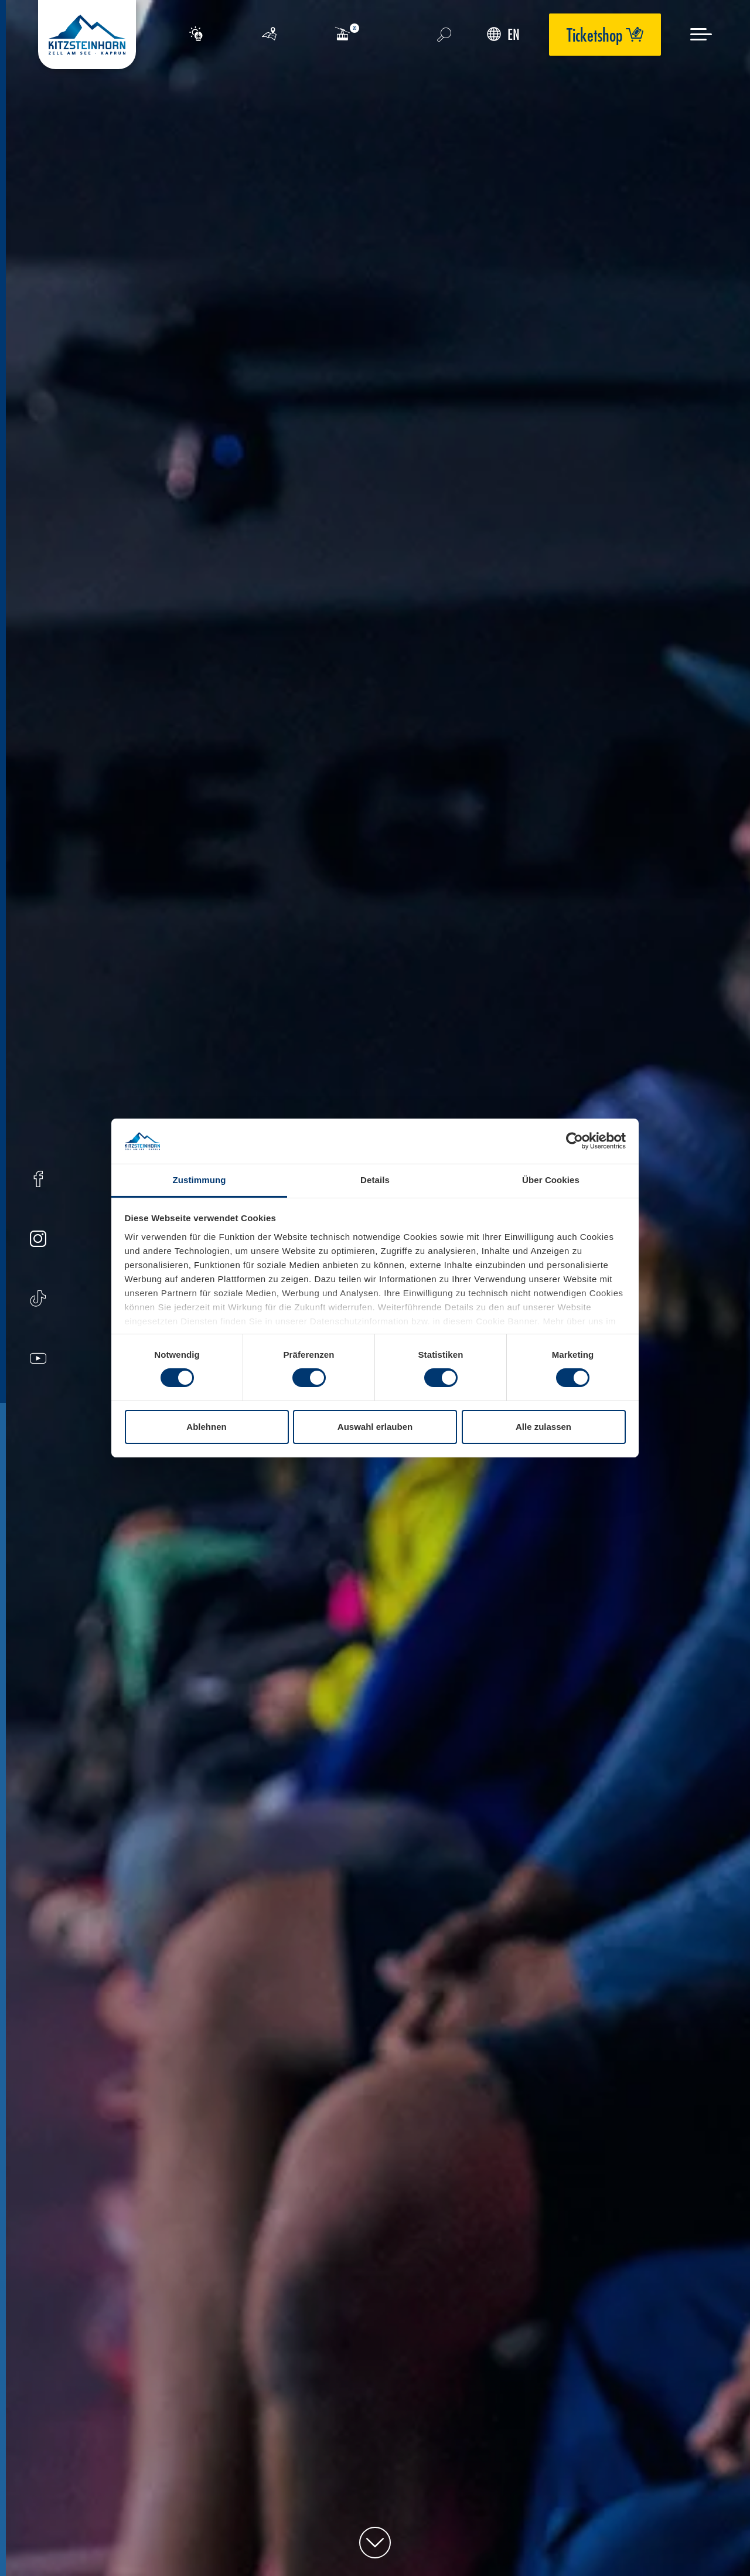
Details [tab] (375, 1180)
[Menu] (701, 34)
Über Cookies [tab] (550, 1180)
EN (503, 34)
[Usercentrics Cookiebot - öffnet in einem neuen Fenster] (574, 1141)
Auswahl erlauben (375, 1427)
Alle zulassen (543, 1427)
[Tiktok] (38, 1300)
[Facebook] (38, 1180)
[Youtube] (38, 1359)
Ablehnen (206, 1427)
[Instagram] (38, 1240)
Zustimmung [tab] (199, 1180)
